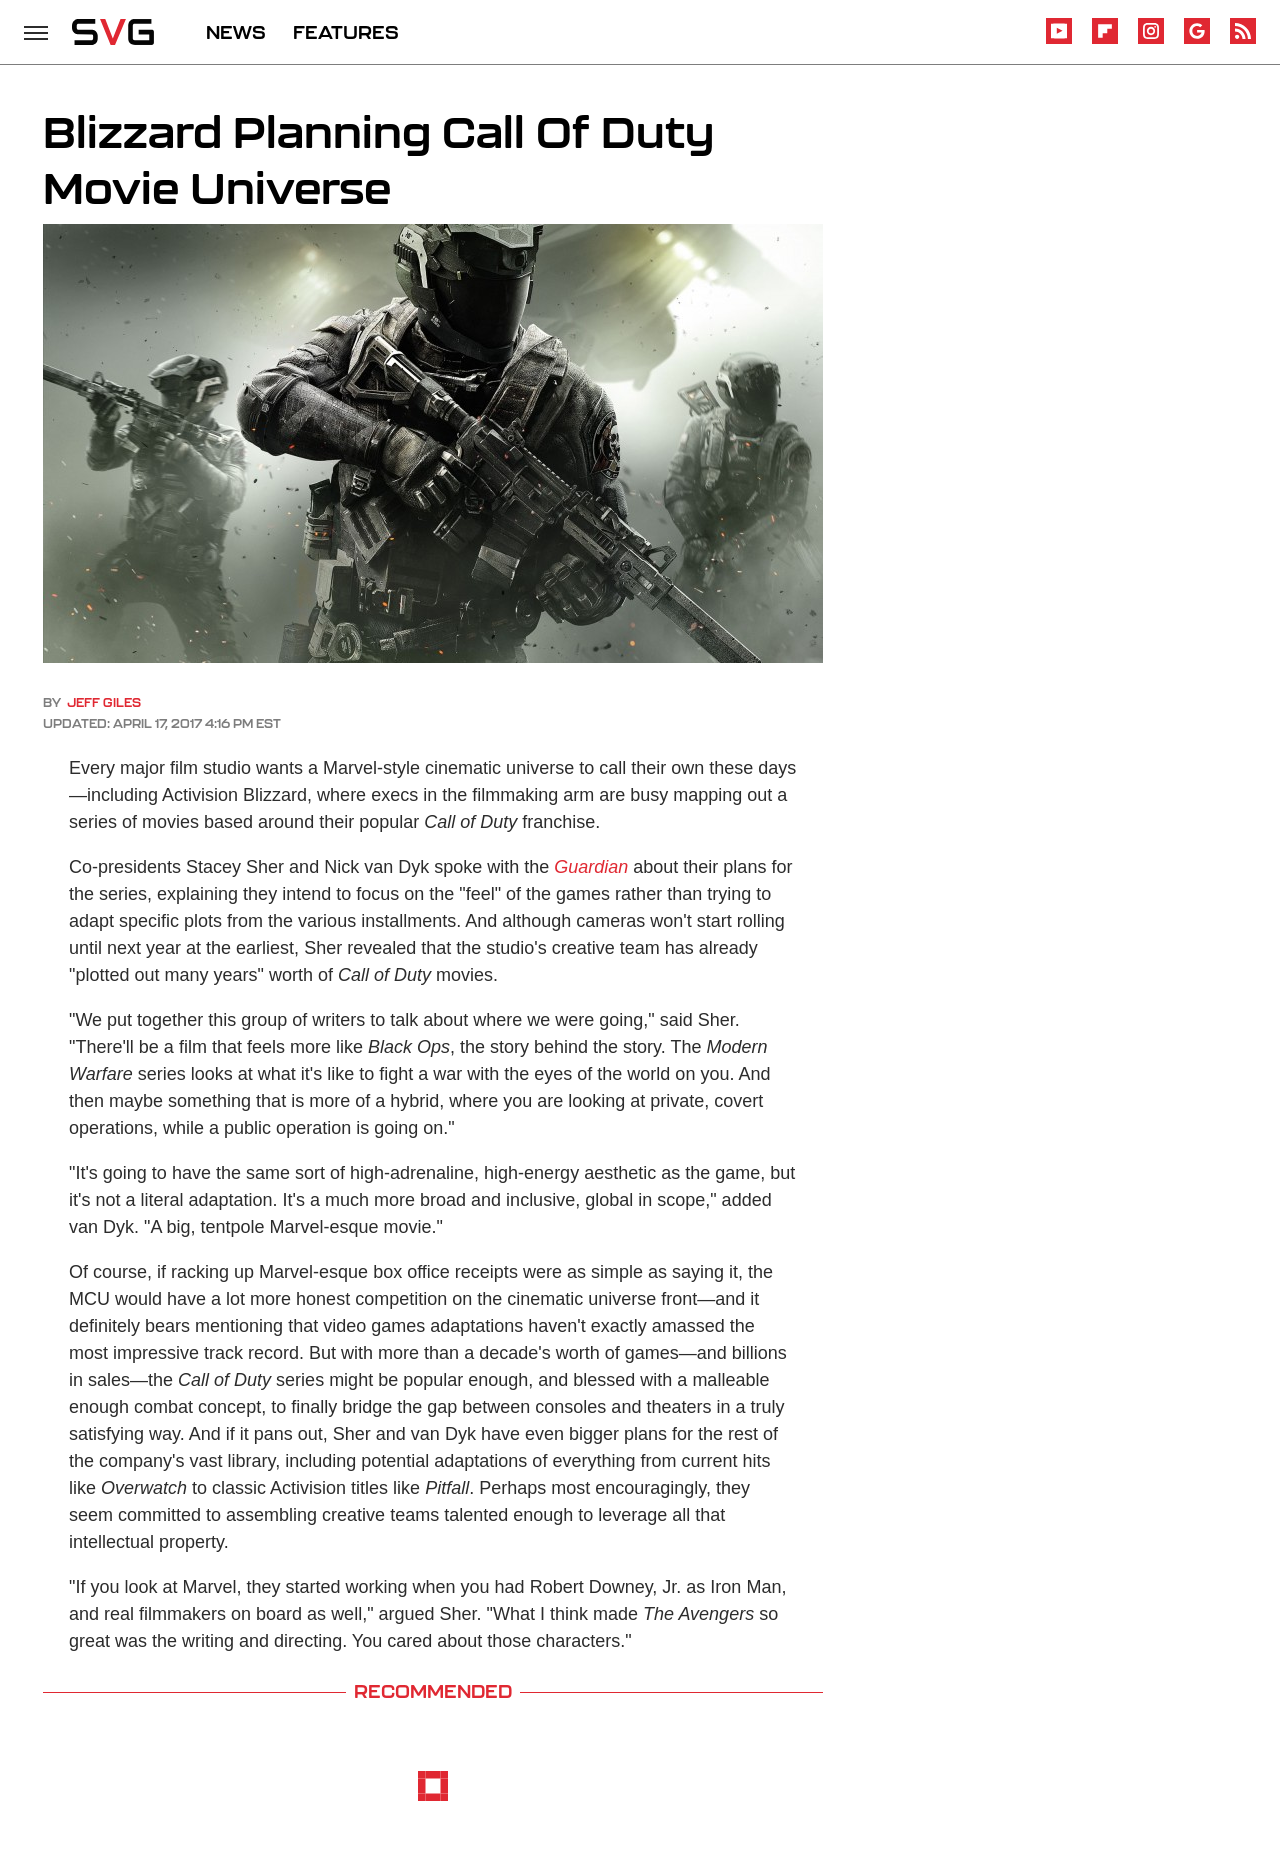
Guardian (591, 867)
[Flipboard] (1105, 40)
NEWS (236, 32)
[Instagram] (1151, 40)
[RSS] (1243, 40)
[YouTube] (1059, 40)
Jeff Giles (104, 702)
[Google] (1197, 40)
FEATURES (346, 32)
